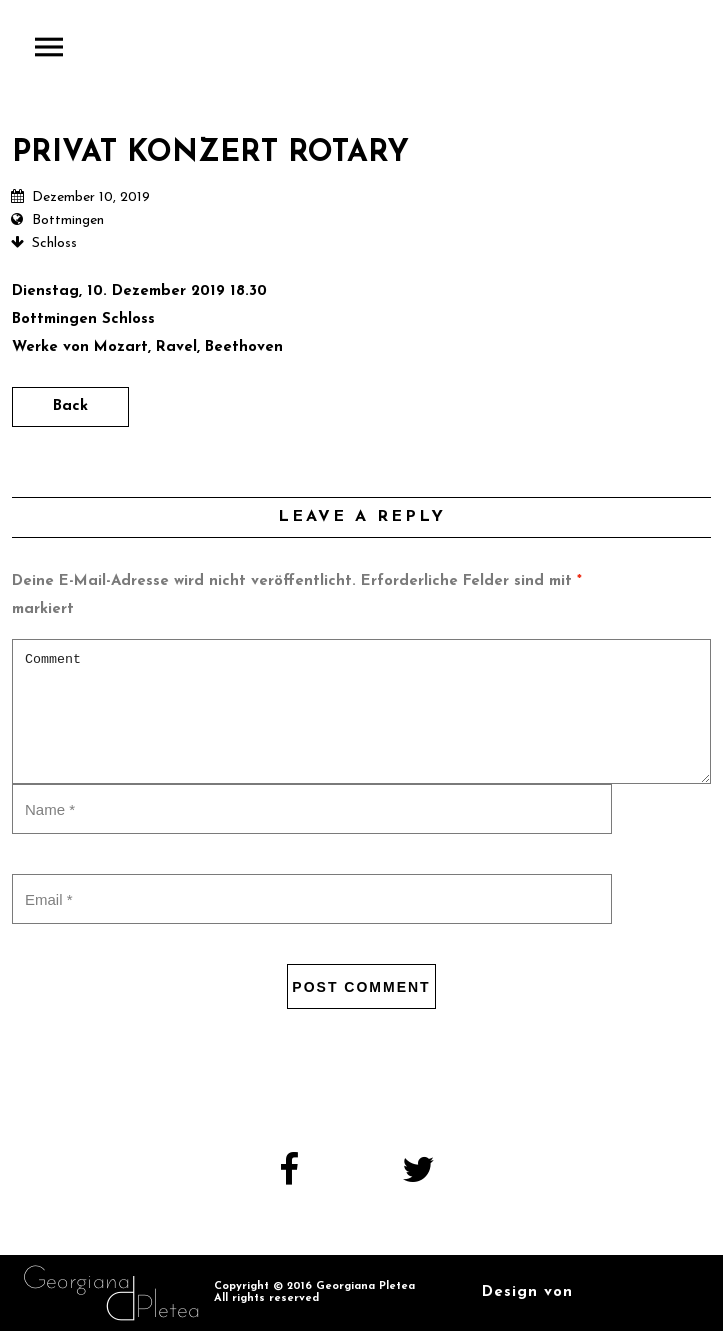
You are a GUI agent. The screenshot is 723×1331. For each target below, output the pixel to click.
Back (70, 406)
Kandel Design (639, 1292)
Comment (361, 711)
